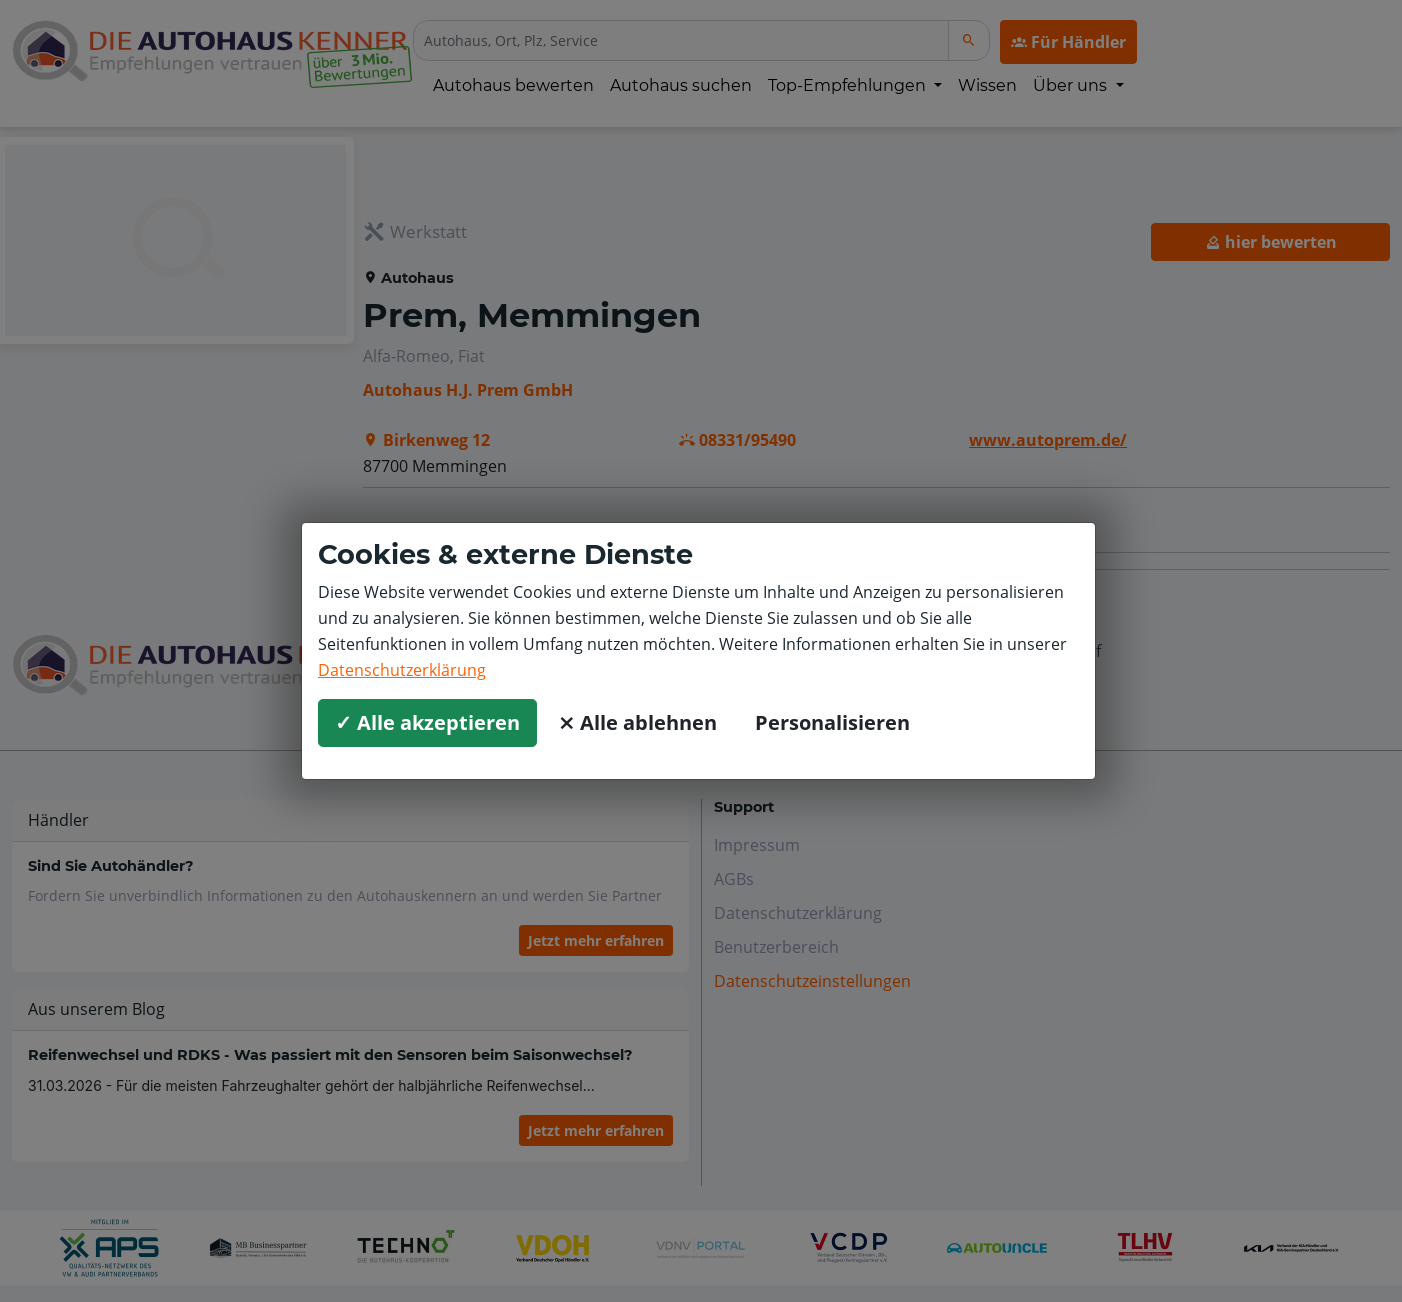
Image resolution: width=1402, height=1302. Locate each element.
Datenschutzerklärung (402, 670)
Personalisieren (832, 722)
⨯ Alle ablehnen (637, 722)
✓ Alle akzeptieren (427, 722)
